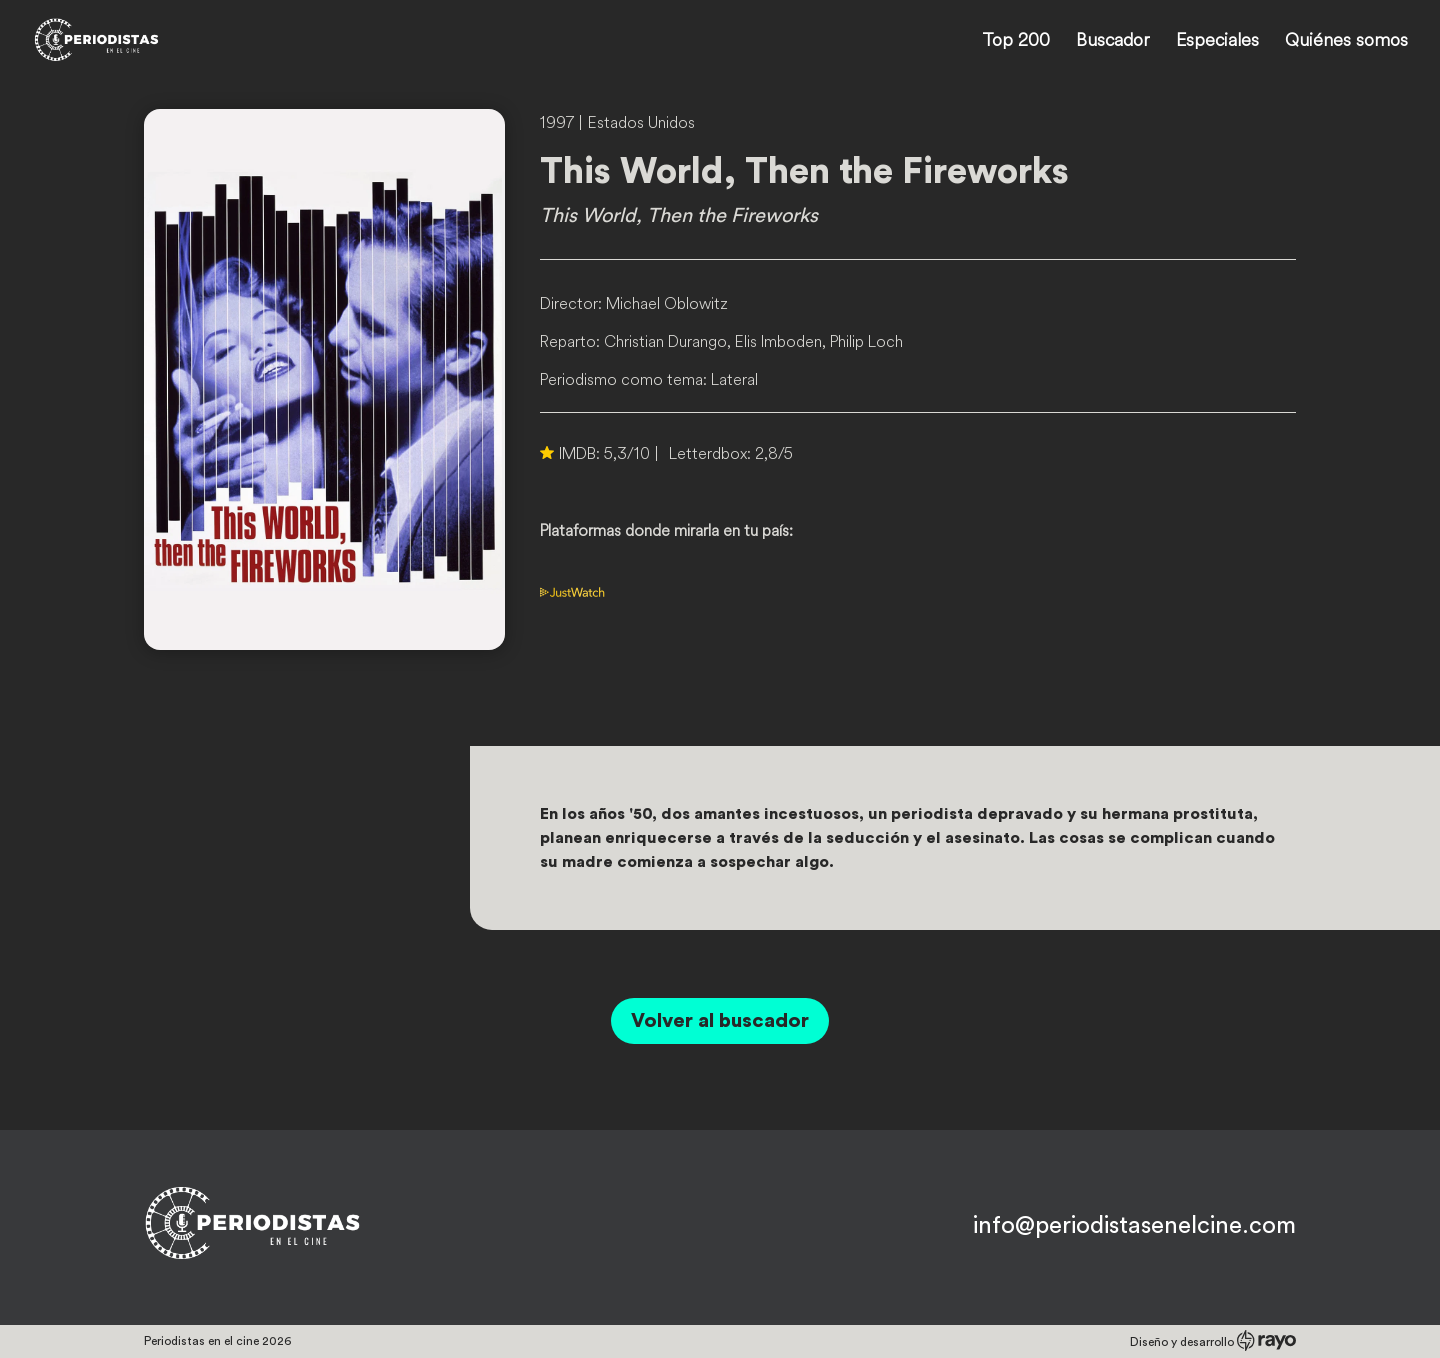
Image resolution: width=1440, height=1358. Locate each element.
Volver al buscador (720, 1021)
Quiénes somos (1346, 42)
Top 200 (1016, 42)
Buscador (1113, 42)
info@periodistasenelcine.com (1134, 1226)
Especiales (1217, 42)
